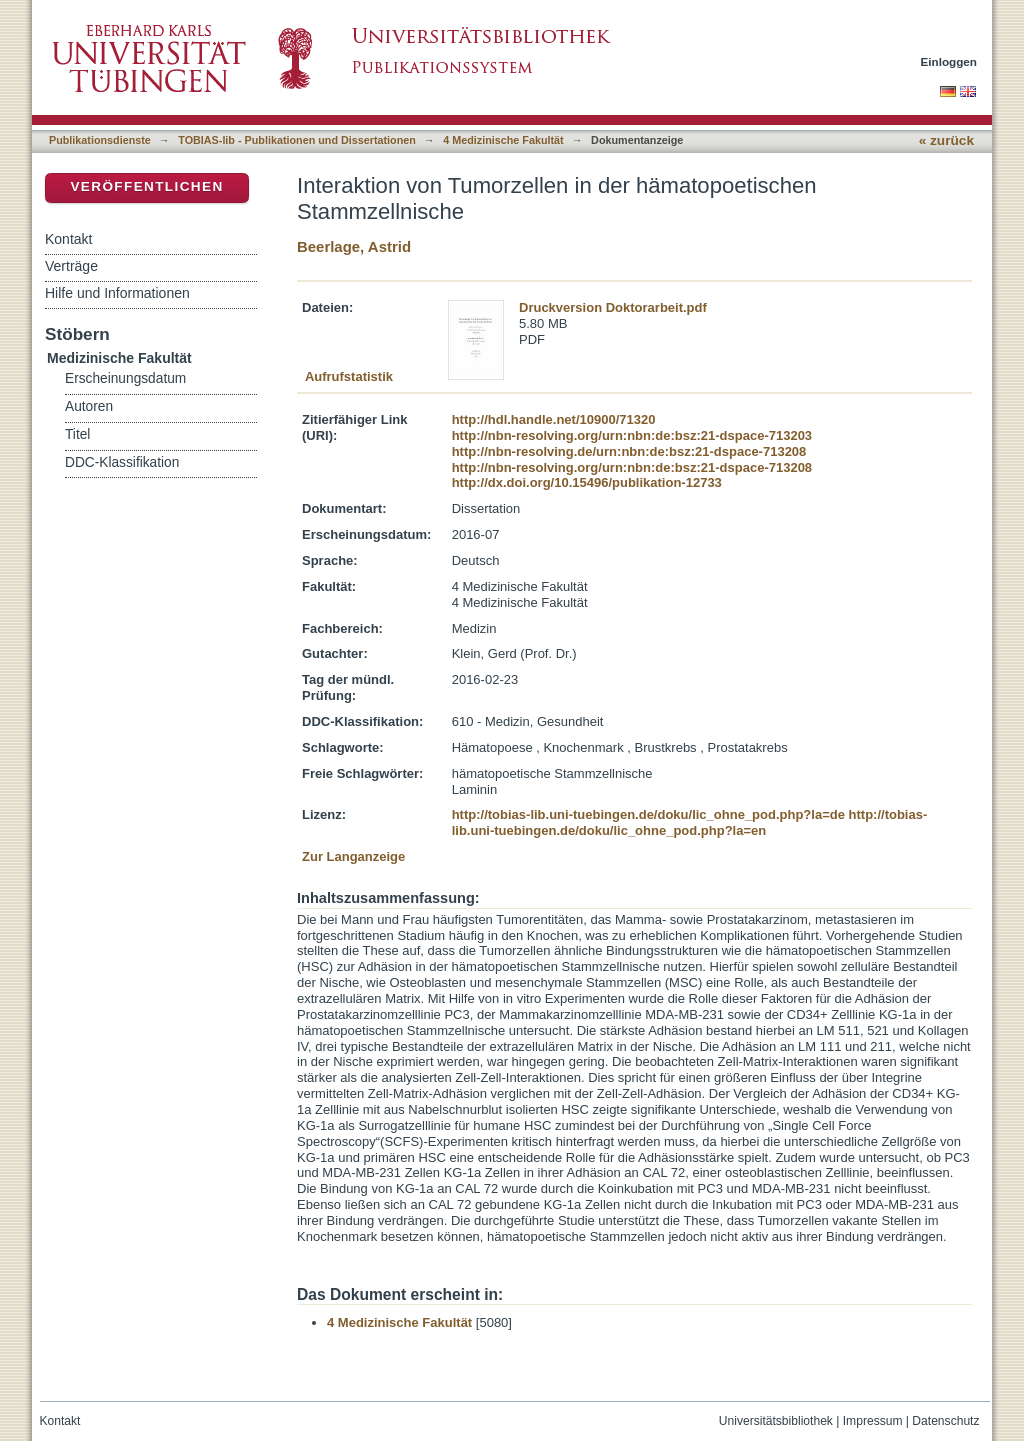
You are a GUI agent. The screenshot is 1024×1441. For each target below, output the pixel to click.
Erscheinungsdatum (125, 378)
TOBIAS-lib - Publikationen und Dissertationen (297, 140)
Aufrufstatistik (349, 376)
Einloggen (949, 61)
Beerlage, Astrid (354, 246)
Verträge (71, 266)
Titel (77, 434)
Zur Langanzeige (353, 856)
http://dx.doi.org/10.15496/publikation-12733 (587, 482)
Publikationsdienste (100, 140)
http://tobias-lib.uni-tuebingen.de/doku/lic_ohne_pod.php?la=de (648, 814)
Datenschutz (945, 1421)
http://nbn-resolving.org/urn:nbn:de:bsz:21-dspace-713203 (632, 435)
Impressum (873, 1421)
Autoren (89, 406)
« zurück (946, 140)
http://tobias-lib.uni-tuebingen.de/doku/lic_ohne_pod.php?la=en (690, 822)
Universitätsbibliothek (776, 1421)
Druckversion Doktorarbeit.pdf (613, 307)
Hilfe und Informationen (117, 293)
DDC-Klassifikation (122, 462)
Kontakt (68, 239)
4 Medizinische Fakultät (503, 140)
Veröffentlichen (146, 186)
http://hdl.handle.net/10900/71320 (554, 419)
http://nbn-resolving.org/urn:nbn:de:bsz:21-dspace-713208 (632, 467)
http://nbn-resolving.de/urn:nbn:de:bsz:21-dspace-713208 (629, 451)
